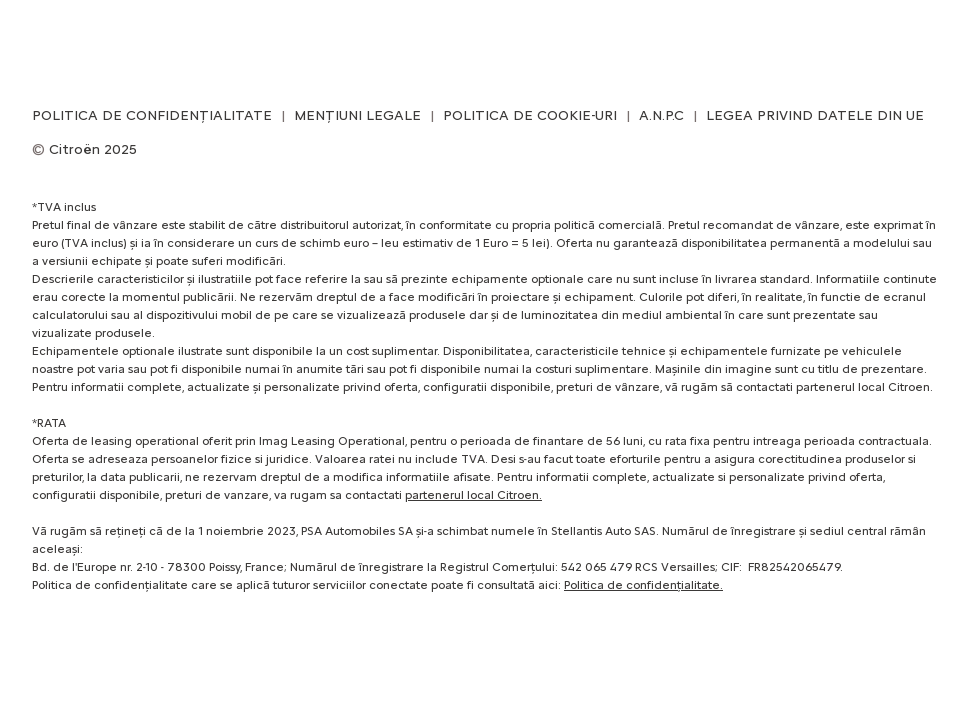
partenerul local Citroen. (473, 495)
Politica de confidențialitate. (643, 585)
